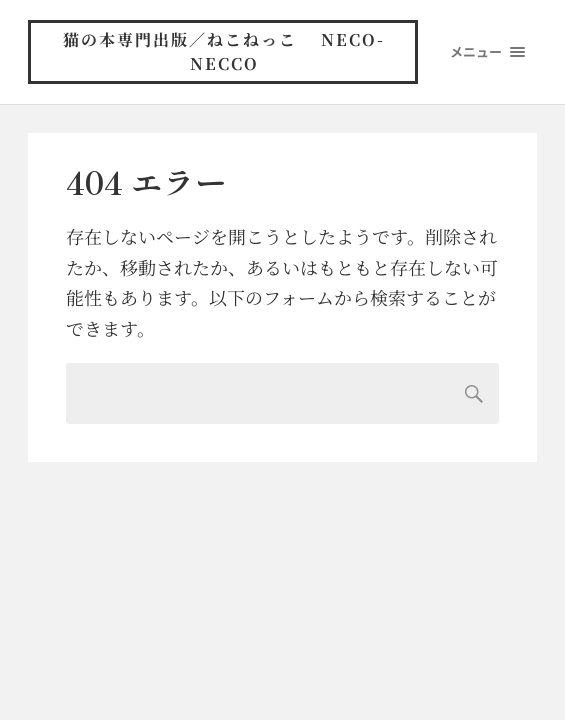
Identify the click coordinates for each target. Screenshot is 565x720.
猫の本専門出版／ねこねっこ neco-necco (224, 51)
